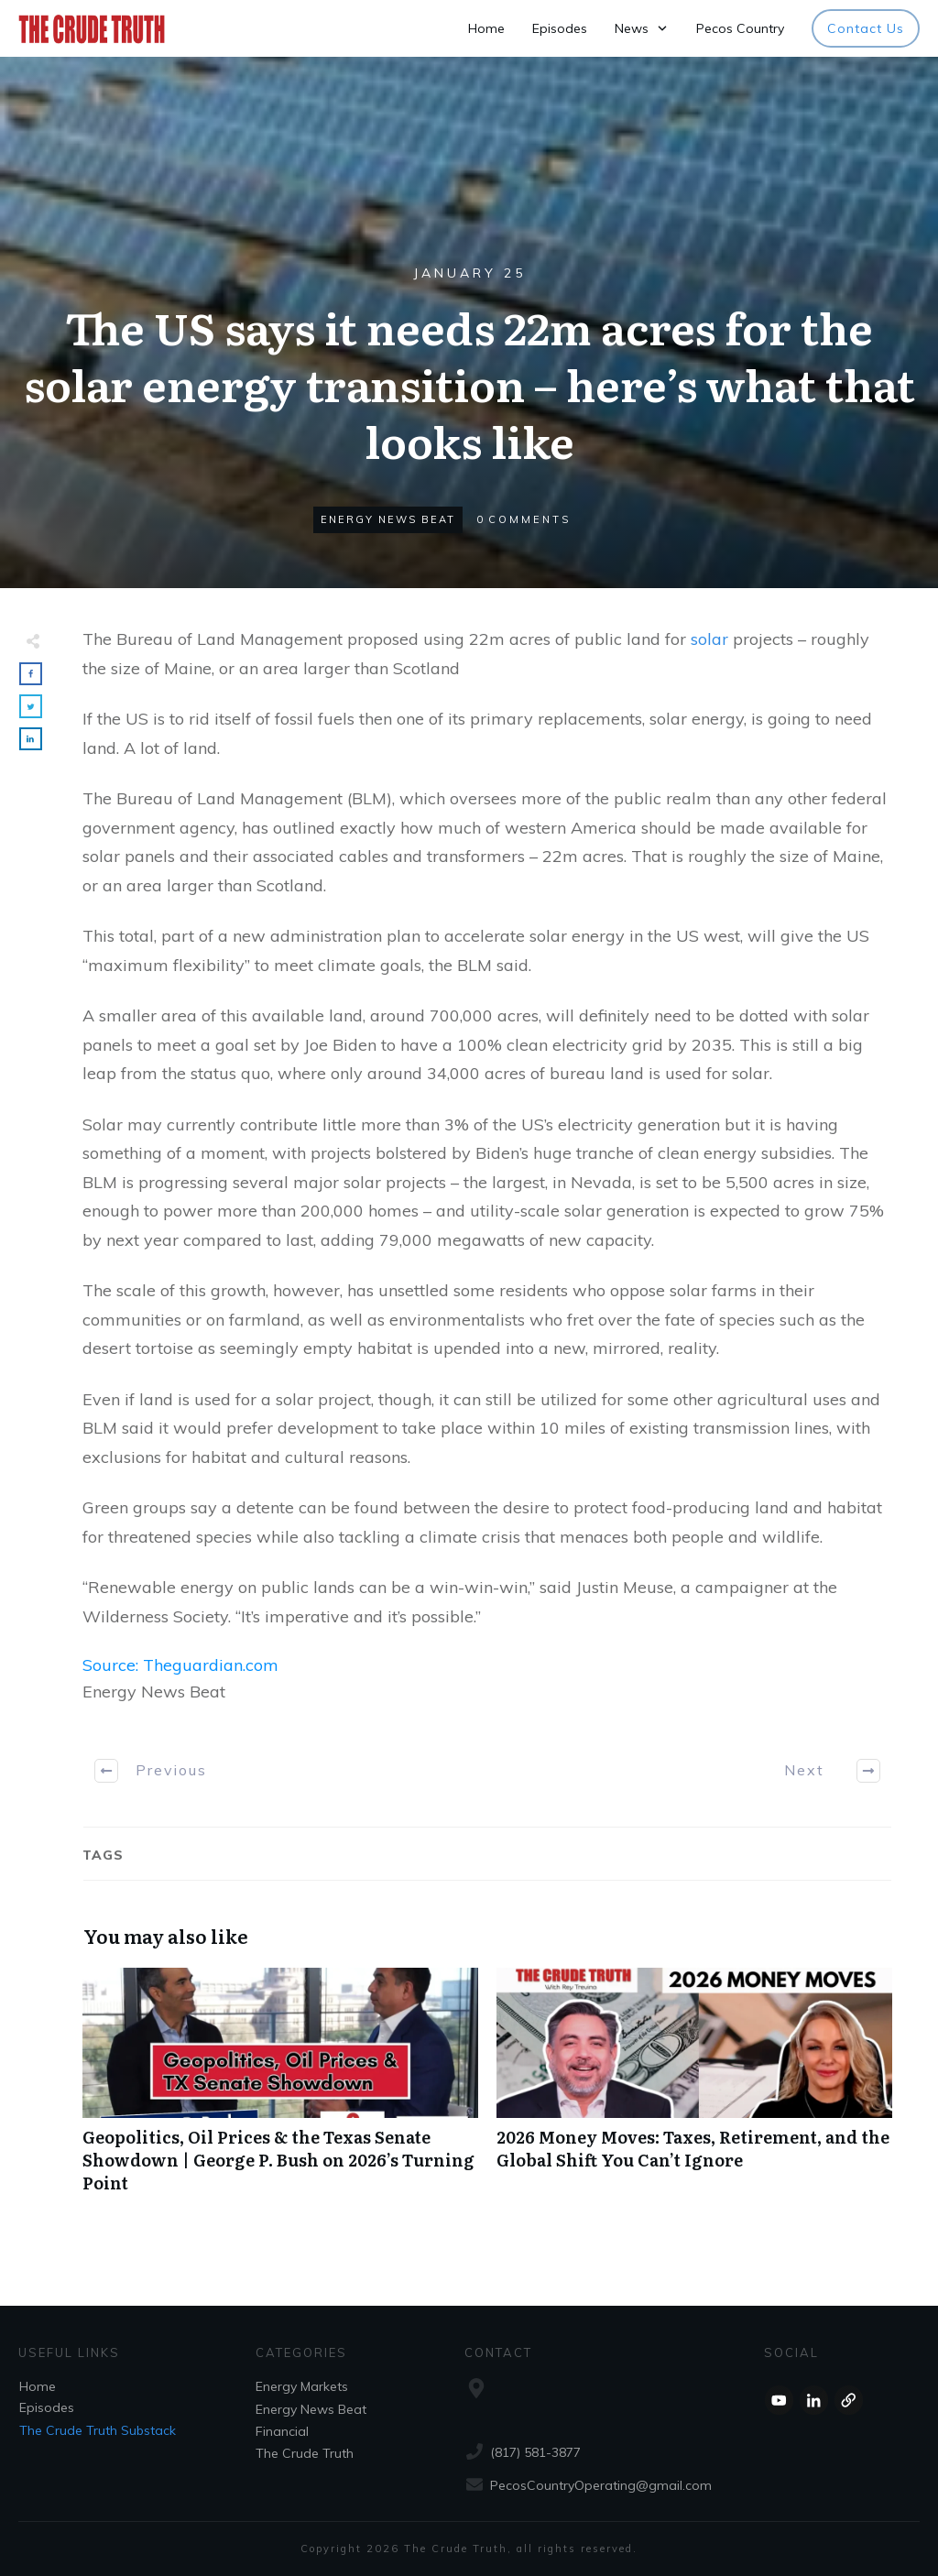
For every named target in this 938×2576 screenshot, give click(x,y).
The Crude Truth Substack (97, 2430)
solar (709, 638)
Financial (282, 2431)
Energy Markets (302, 2386)
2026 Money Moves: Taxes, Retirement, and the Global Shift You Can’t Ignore (694, 2090)
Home (37, 2386)
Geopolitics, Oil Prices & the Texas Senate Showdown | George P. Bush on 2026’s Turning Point (280, 2090)
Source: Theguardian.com (180, 1664)
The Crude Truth (305, 2453)
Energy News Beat (388, 519)
